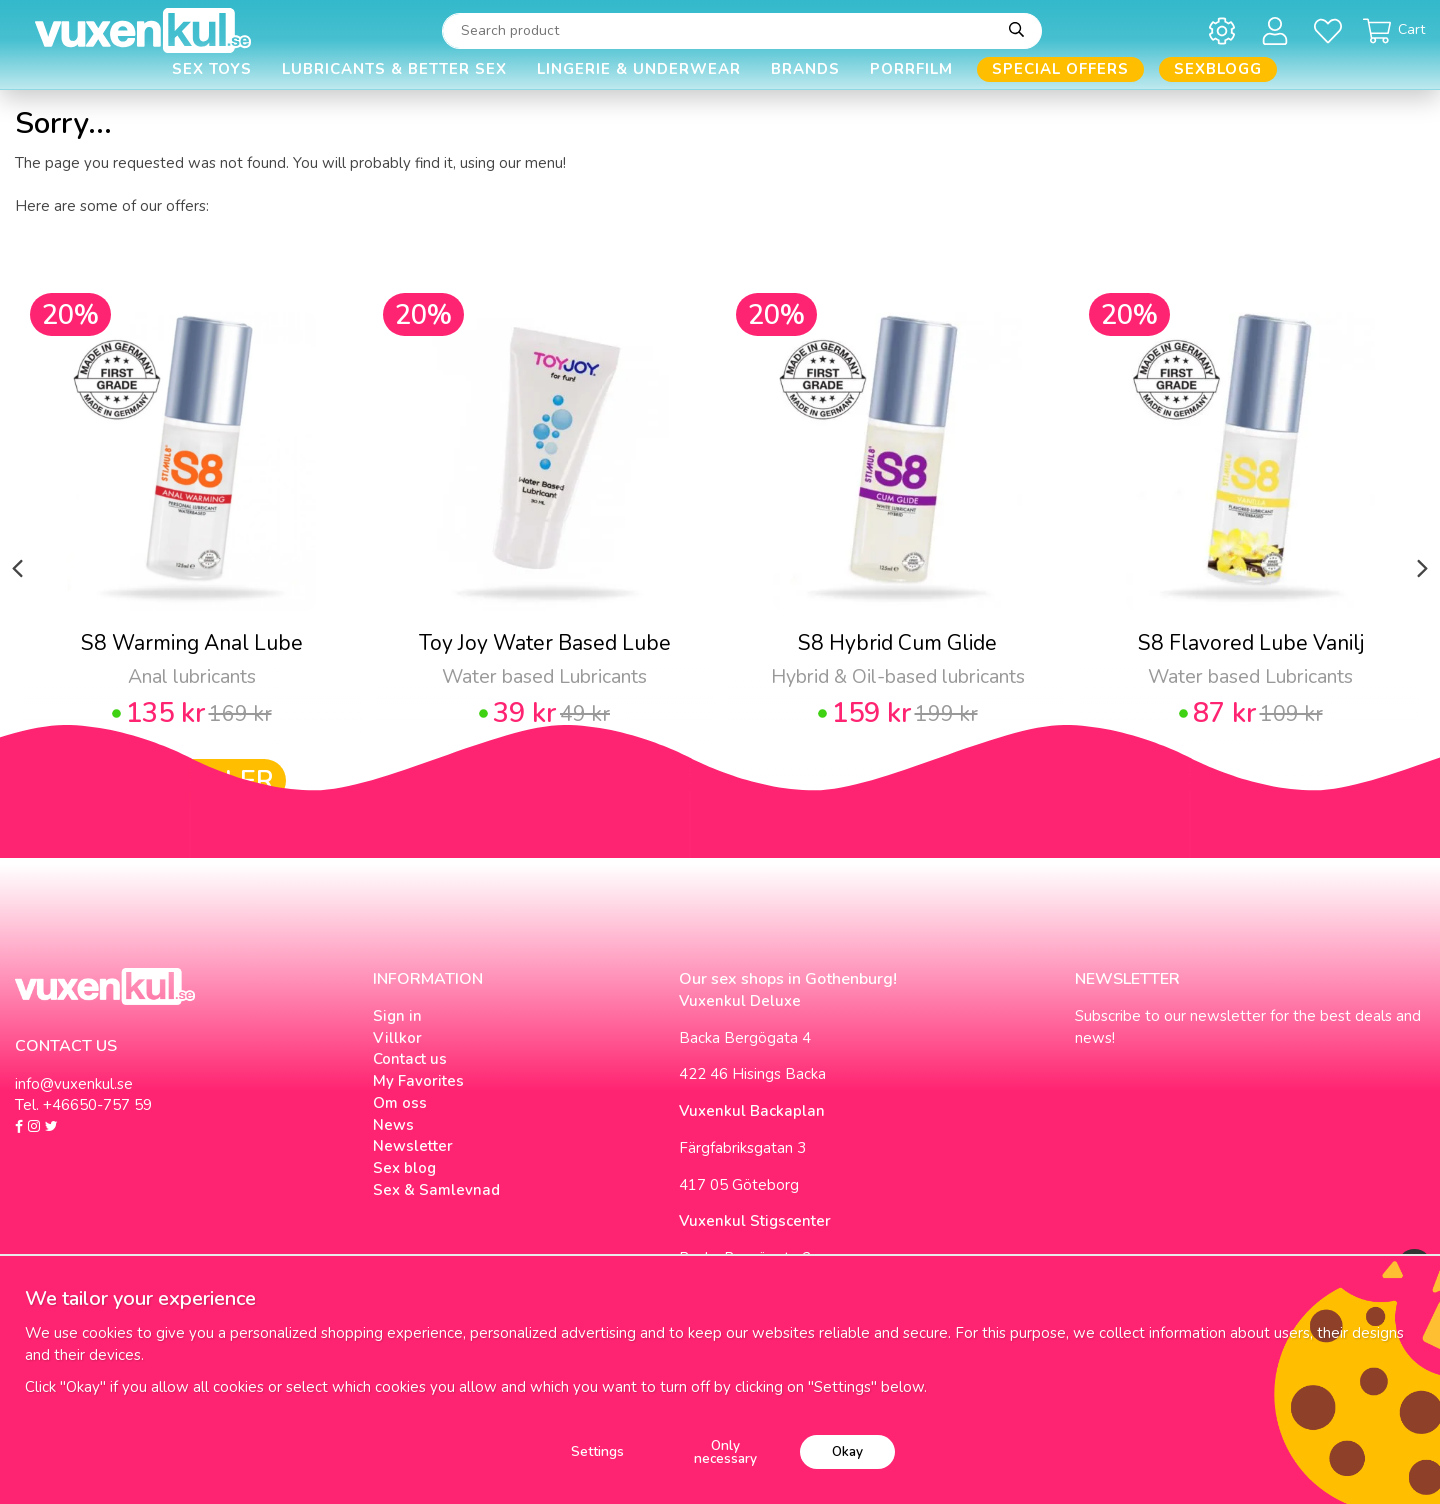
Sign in (397, 1016)
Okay (847, 1451)
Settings (597, 1451)
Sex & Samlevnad (436, 1190)
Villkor (397, 1038)
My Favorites (418, 1081)
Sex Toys (212, 69)
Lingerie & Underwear (639, 69)
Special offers (1060, 69)
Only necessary (725, 1452)
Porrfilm (911, 69)
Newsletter (413, 1146)
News (393, 1125)
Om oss (400, 1103)
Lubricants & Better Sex (394, 69)
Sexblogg (1218, 69)
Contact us (410, 1059)
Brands (805, 69)
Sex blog (404, 1168)
